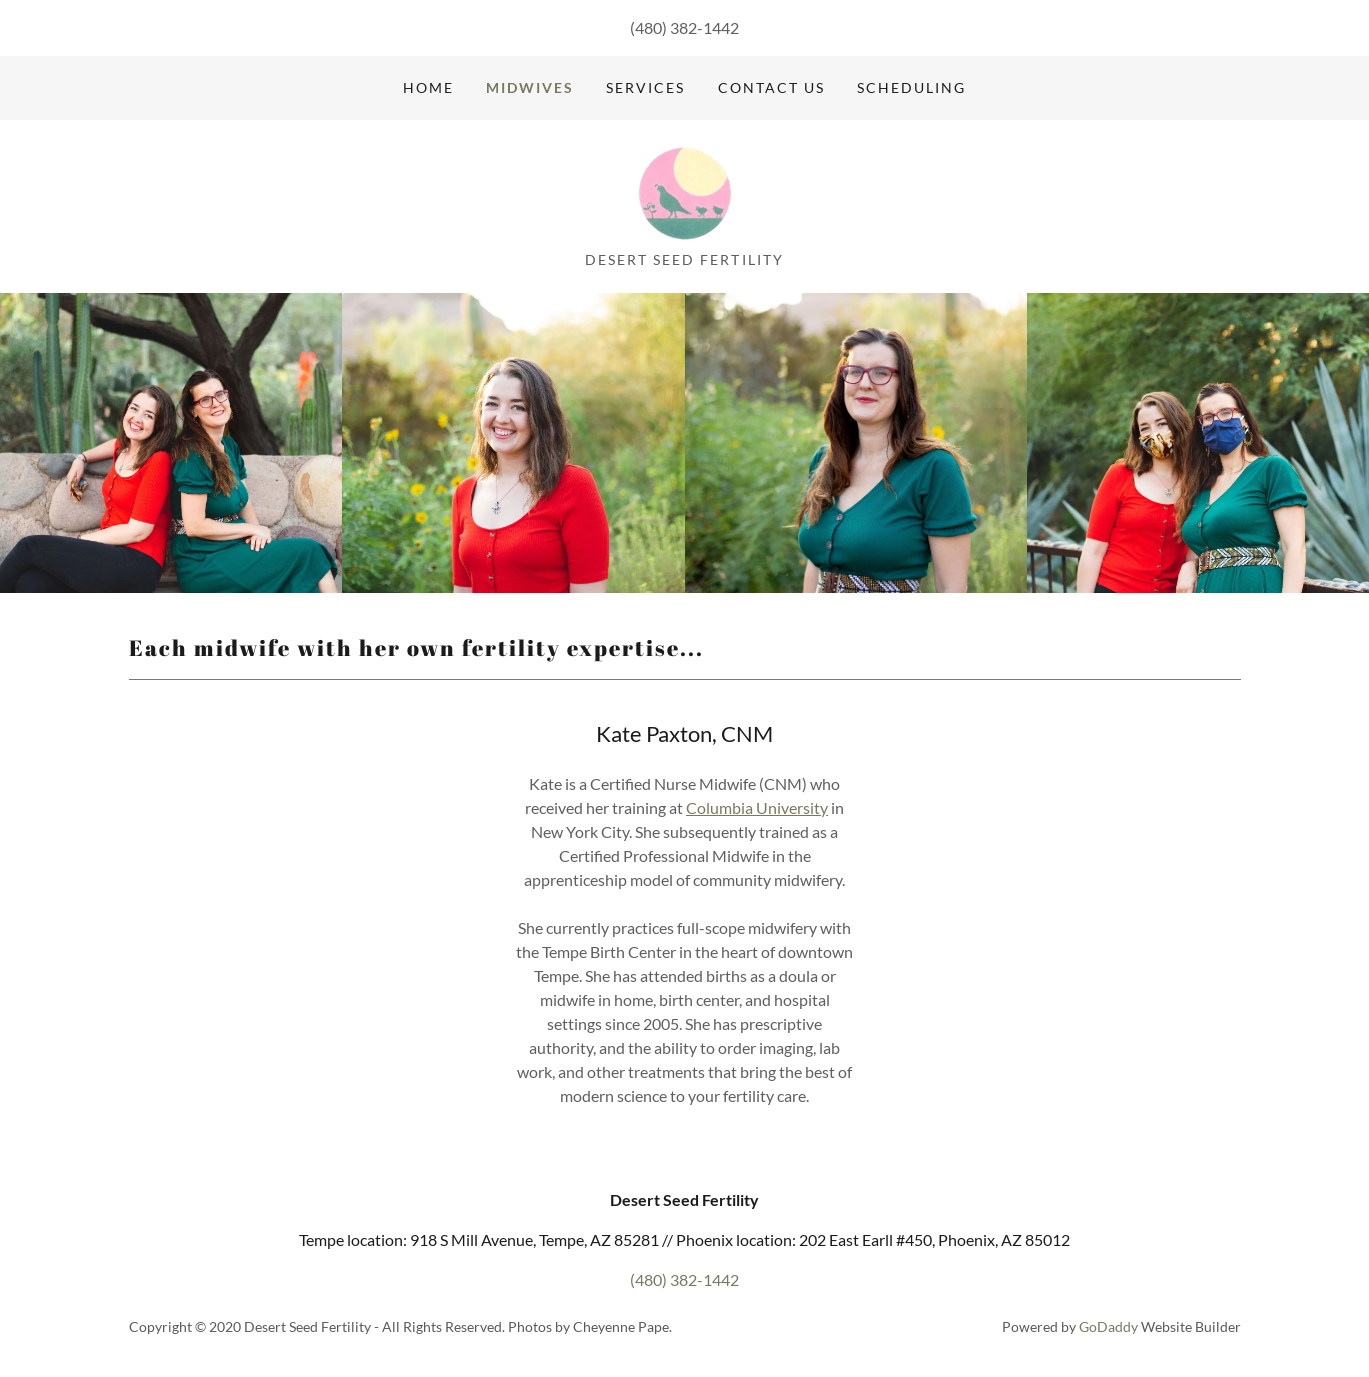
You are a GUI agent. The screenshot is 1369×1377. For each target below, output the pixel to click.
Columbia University (757, 807)
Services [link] (645, 87)
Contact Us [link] (771, 87)
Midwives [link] (530, 87)
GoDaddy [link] (1108, 1326)
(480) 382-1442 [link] (684, 27)
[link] (684, 191)
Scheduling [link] (911, 87)
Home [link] (428, 87)
